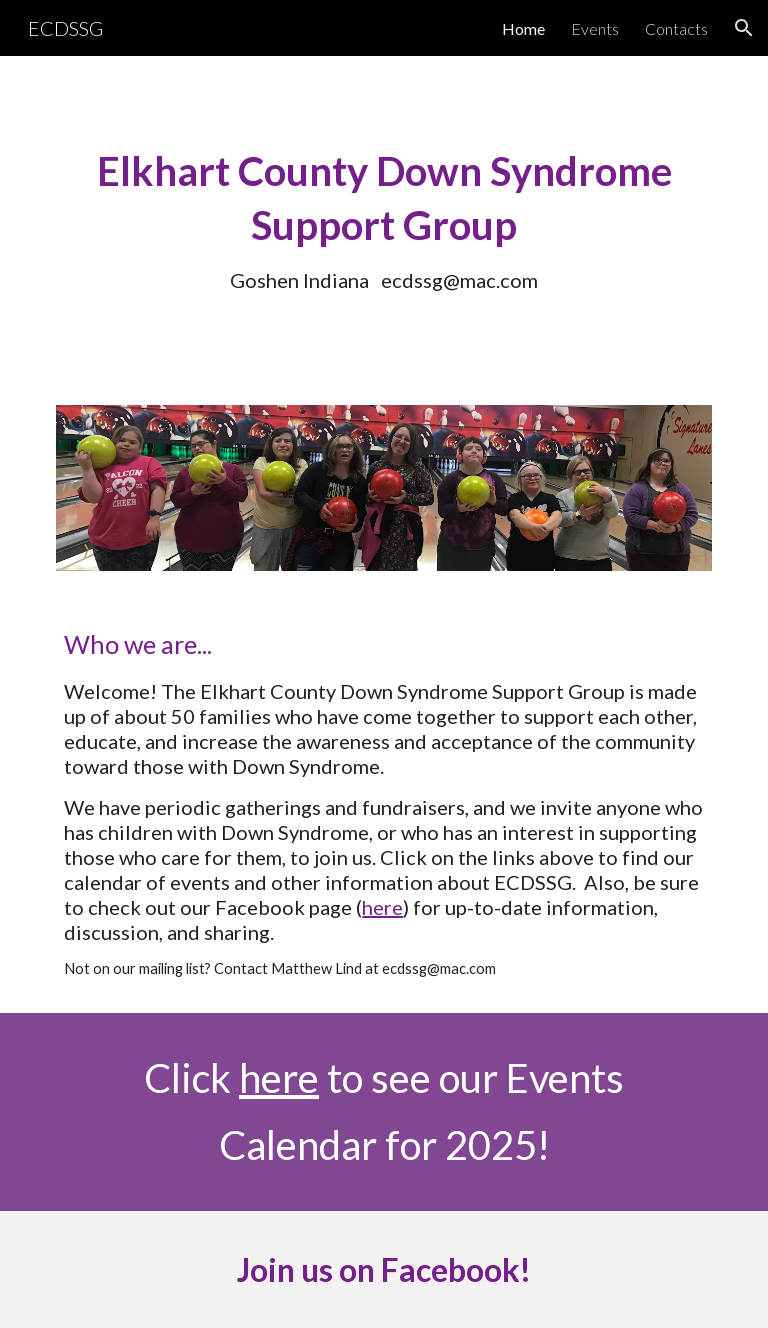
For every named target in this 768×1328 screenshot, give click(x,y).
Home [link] (523, 28)
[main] (383, 218)
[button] (744, 28)
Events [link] (595, 28)
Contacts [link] (676, 28)
